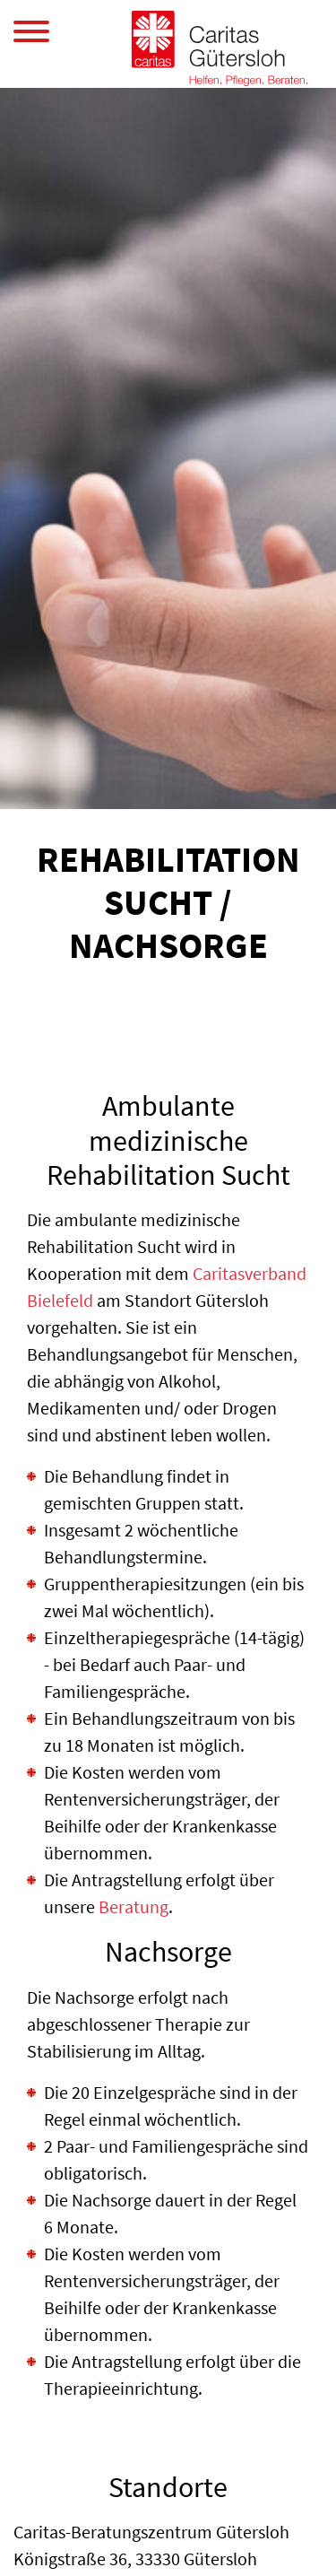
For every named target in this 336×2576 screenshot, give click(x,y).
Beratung (133, 1906)
